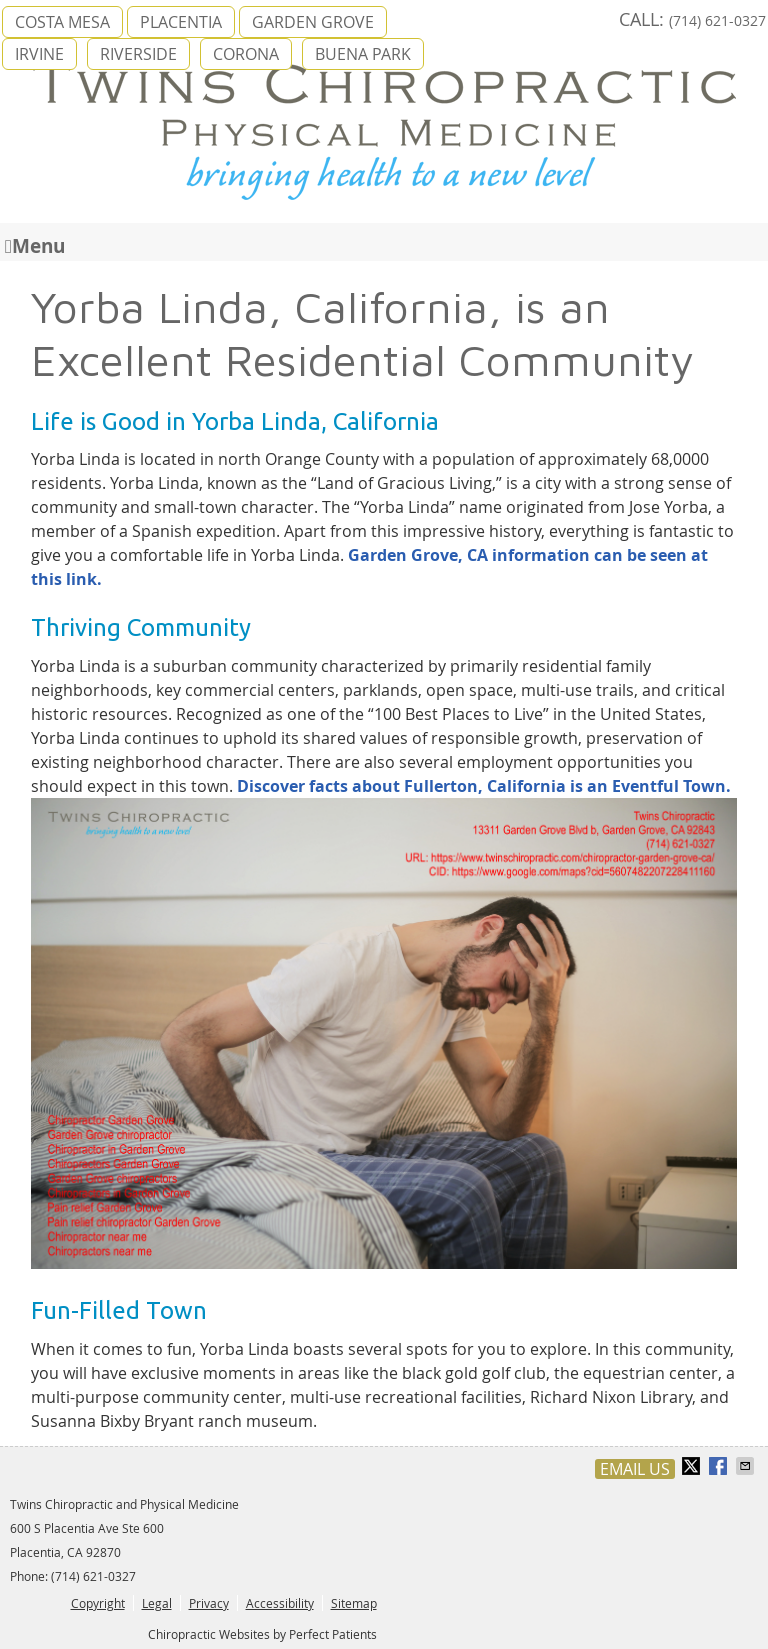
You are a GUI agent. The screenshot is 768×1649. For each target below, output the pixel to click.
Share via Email (747, 1466)
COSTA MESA (62, 22)
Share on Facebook (720, 1466)
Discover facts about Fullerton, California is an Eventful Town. (484, 786)
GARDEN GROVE (313, 22)
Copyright (98, 1603)
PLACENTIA (181, 22)
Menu (35, 244)
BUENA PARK (363, 54)
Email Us (635, 1469)
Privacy (209, 1603)
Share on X (693, 1466)
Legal (157, 1603)
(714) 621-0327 (717, 20)
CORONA (246, 54)
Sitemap (354, 1603)
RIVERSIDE (138, 54)
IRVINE (39, 54)
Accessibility (280, 1603)
